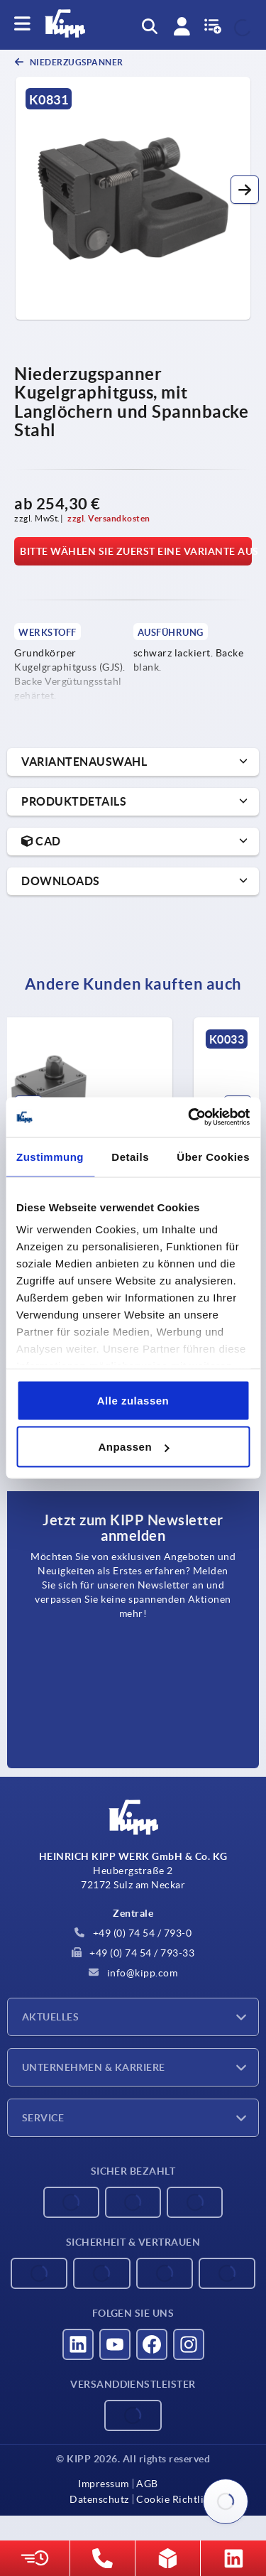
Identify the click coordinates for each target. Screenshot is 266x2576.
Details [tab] (130, 1156)
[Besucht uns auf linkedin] (78, 2344)
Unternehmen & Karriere (93, 2067)
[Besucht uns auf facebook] (151, 2344)
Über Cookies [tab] (213, 1156)
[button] (245, 189)
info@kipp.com (133, 1973)
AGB (147, 2484)
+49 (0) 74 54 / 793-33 (133, 1953)
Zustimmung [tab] (50, 1156)
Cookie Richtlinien (180, 2499)
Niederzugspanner (75, 62)
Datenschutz (99, 2499)
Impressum (103, 2484)
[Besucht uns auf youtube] (115, 2344)
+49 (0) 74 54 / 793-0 (133, 1933)
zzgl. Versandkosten (108, 518)
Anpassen (133, 1447)
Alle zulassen (133, 1400)
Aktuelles (50, 2017)
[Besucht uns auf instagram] (188, 2344)
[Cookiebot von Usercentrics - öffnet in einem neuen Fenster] (189, 1117)
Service (43, 2117)
